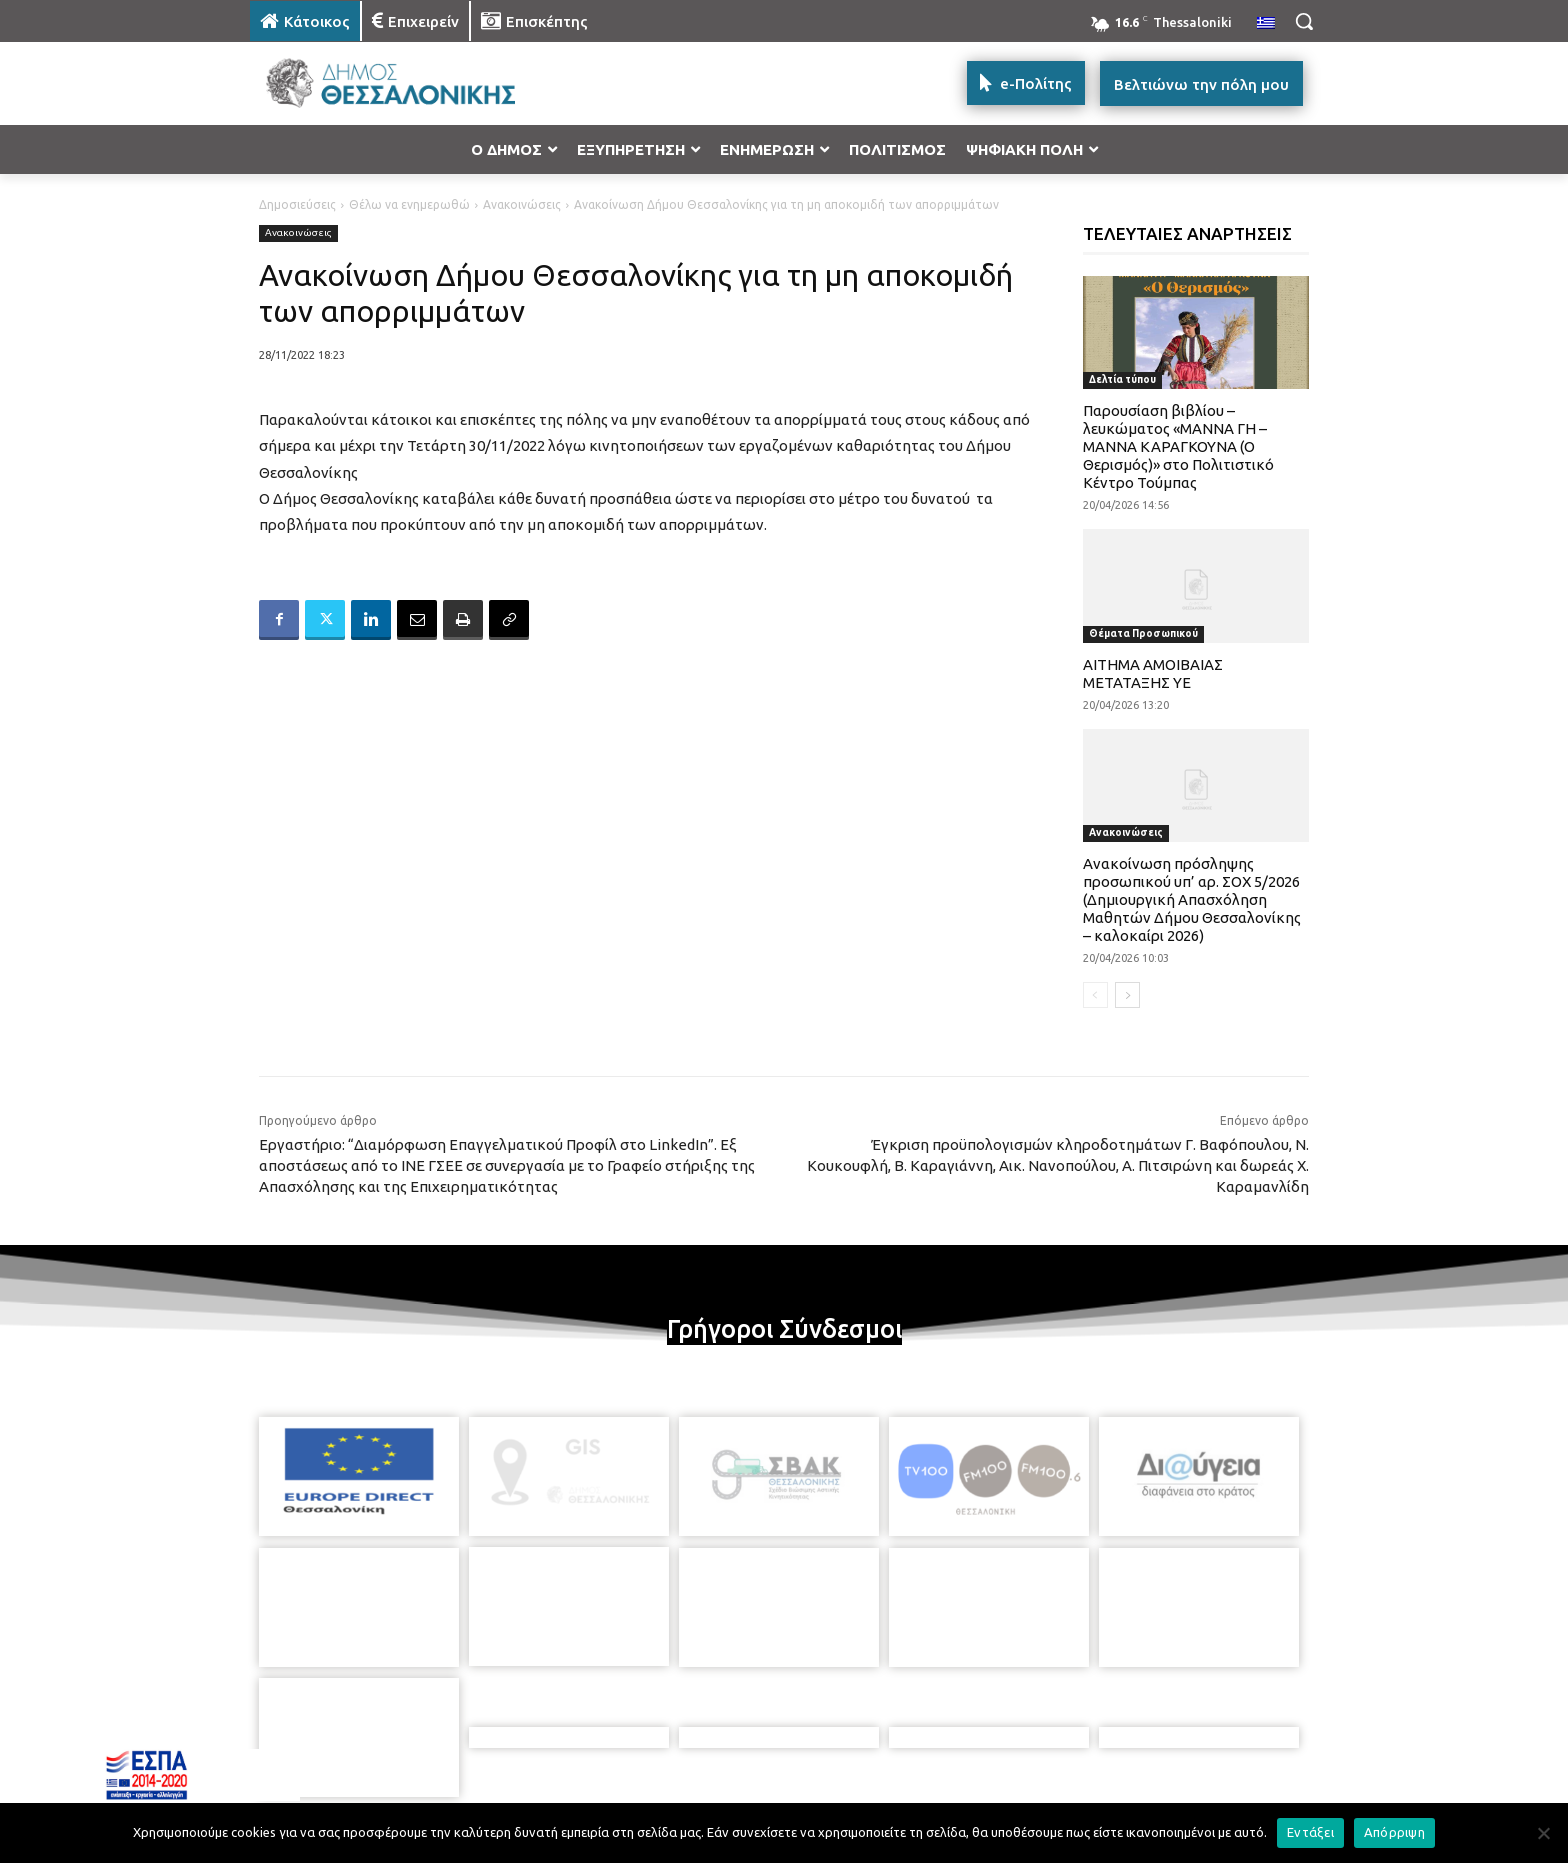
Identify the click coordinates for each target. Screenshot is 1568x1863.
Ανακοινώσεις (522, 204)
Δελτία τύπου (1122, 379)
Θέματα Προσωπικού (1143, 633)
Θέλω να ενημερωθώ (409, 204)
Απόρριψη (1394, 1832)
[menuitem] (1266, 24)
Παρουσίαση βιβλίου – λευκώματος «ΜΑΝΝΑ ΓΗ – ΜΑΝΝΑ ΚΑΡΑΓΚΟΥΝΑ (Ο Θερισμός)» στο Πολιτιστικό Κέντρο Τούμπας (1178, 446)
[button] (1304, 21)
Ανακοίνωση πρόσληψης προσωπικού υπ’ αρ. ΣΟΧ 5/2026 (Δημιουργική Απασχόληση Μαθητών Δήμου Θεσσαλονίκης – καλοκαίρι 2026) (1192, 899)
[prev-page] (1095, 995)
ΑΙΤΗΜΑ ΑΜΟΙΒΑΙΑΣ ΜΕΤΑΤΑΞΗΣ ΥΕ (1153, 673)
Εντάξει (1310, 1832)
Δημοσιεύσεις (297, 204)
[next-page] (1127, 995)
